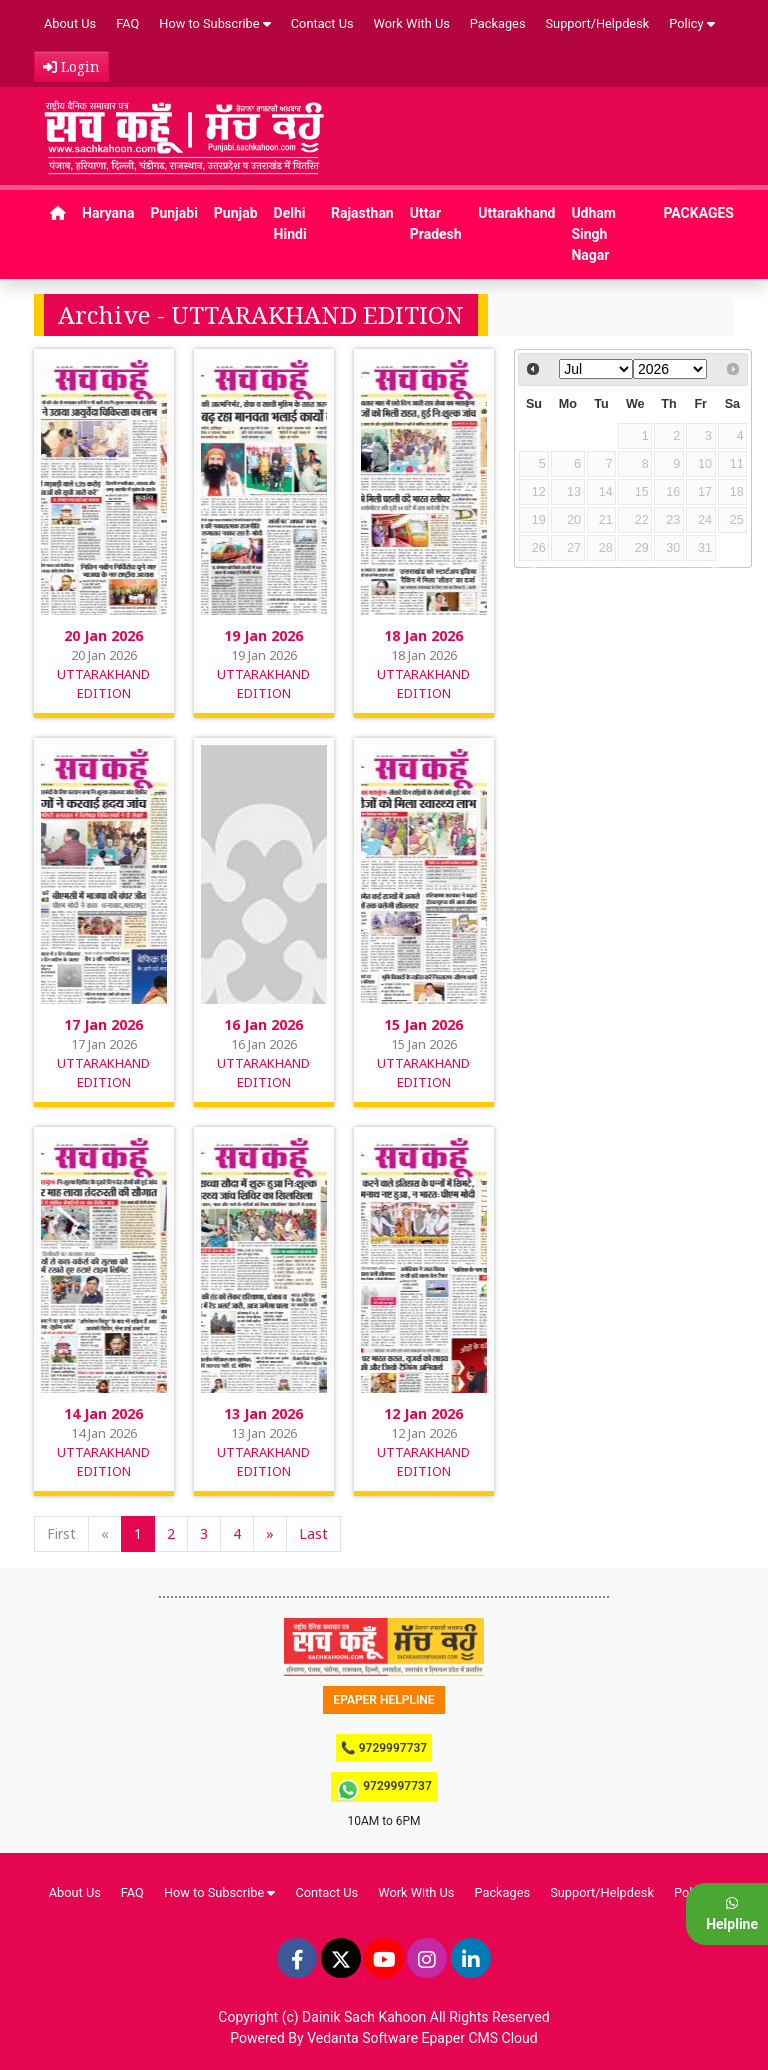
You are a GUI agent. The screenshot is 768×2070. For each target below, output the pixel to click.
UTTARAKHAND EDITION (103, 683)
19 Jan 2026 (263, 635)
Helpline (732, 1914)
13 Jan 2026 (263, 1413)
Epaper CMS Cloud (480, 2038)
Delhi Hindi (290, 223)
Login (71, 66)
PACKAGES (698, 213)
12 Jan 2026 (423, 1413)
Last (313, 1533)
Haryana (108, 213)
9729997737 (384, 1790)
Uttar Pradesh (436, 223)
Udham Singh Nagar (593, 234)
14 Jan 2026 (103, 1413)
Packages (498, 23)
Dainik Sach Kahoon (364, 2017)
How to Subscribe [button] (215, 23)
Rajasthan (362, 213)
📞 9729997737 (384, 1748)
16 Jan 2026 (263, 1024)
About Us (70, 23)
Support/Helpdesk (598, 23)
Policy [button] (691, 23)
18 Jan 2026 (423, 635)
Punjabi (173, 213)
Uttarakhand (516, 213)
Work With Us (412, 23)
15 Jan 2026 (423, 1024)
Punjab (236, 213)
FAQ (127, 23)
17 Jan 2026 (103, 1024)
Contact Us (322, 23)
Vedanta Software (362, 2038)
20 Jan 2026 (103, 635)
